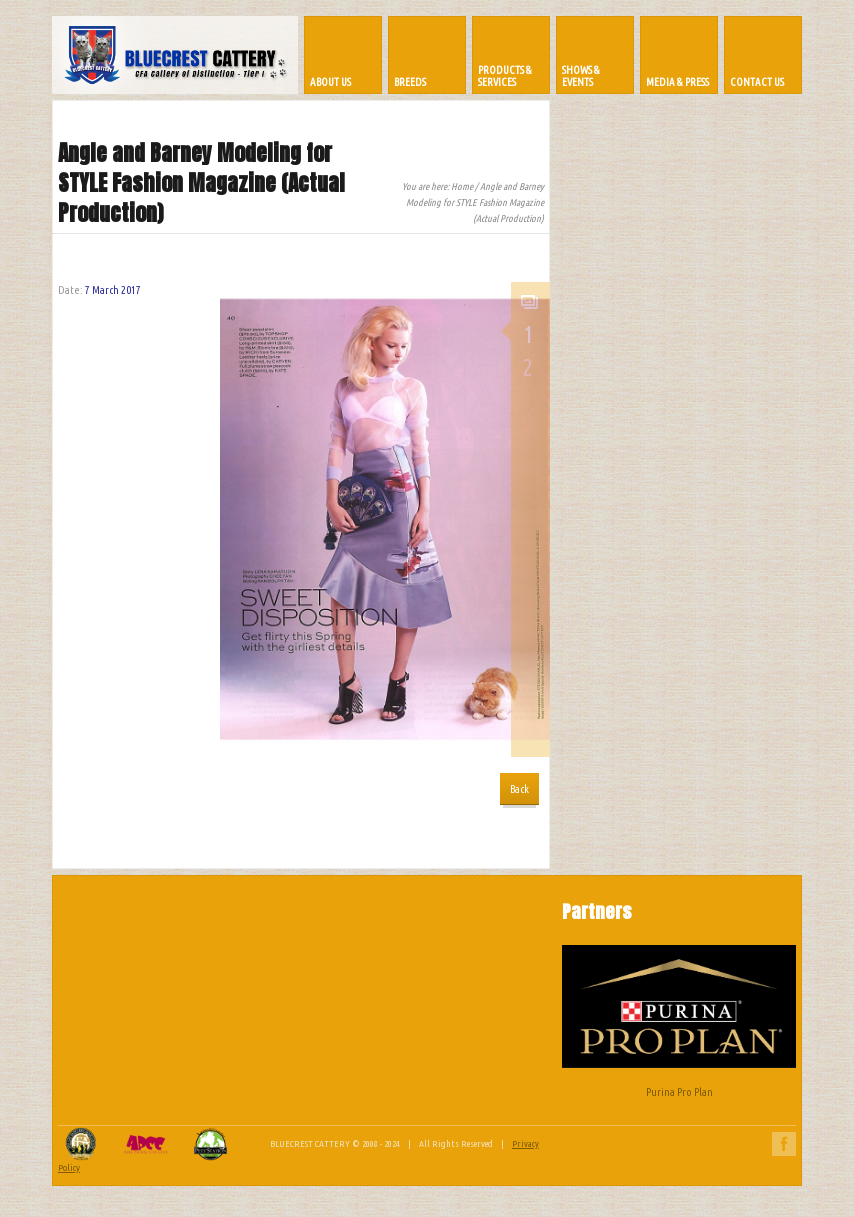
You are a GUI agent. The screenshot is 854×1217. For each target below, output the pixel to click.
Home (462, 186)
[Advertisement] (427, 984)
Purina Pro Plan (679, 1021)
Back (519, 789)
